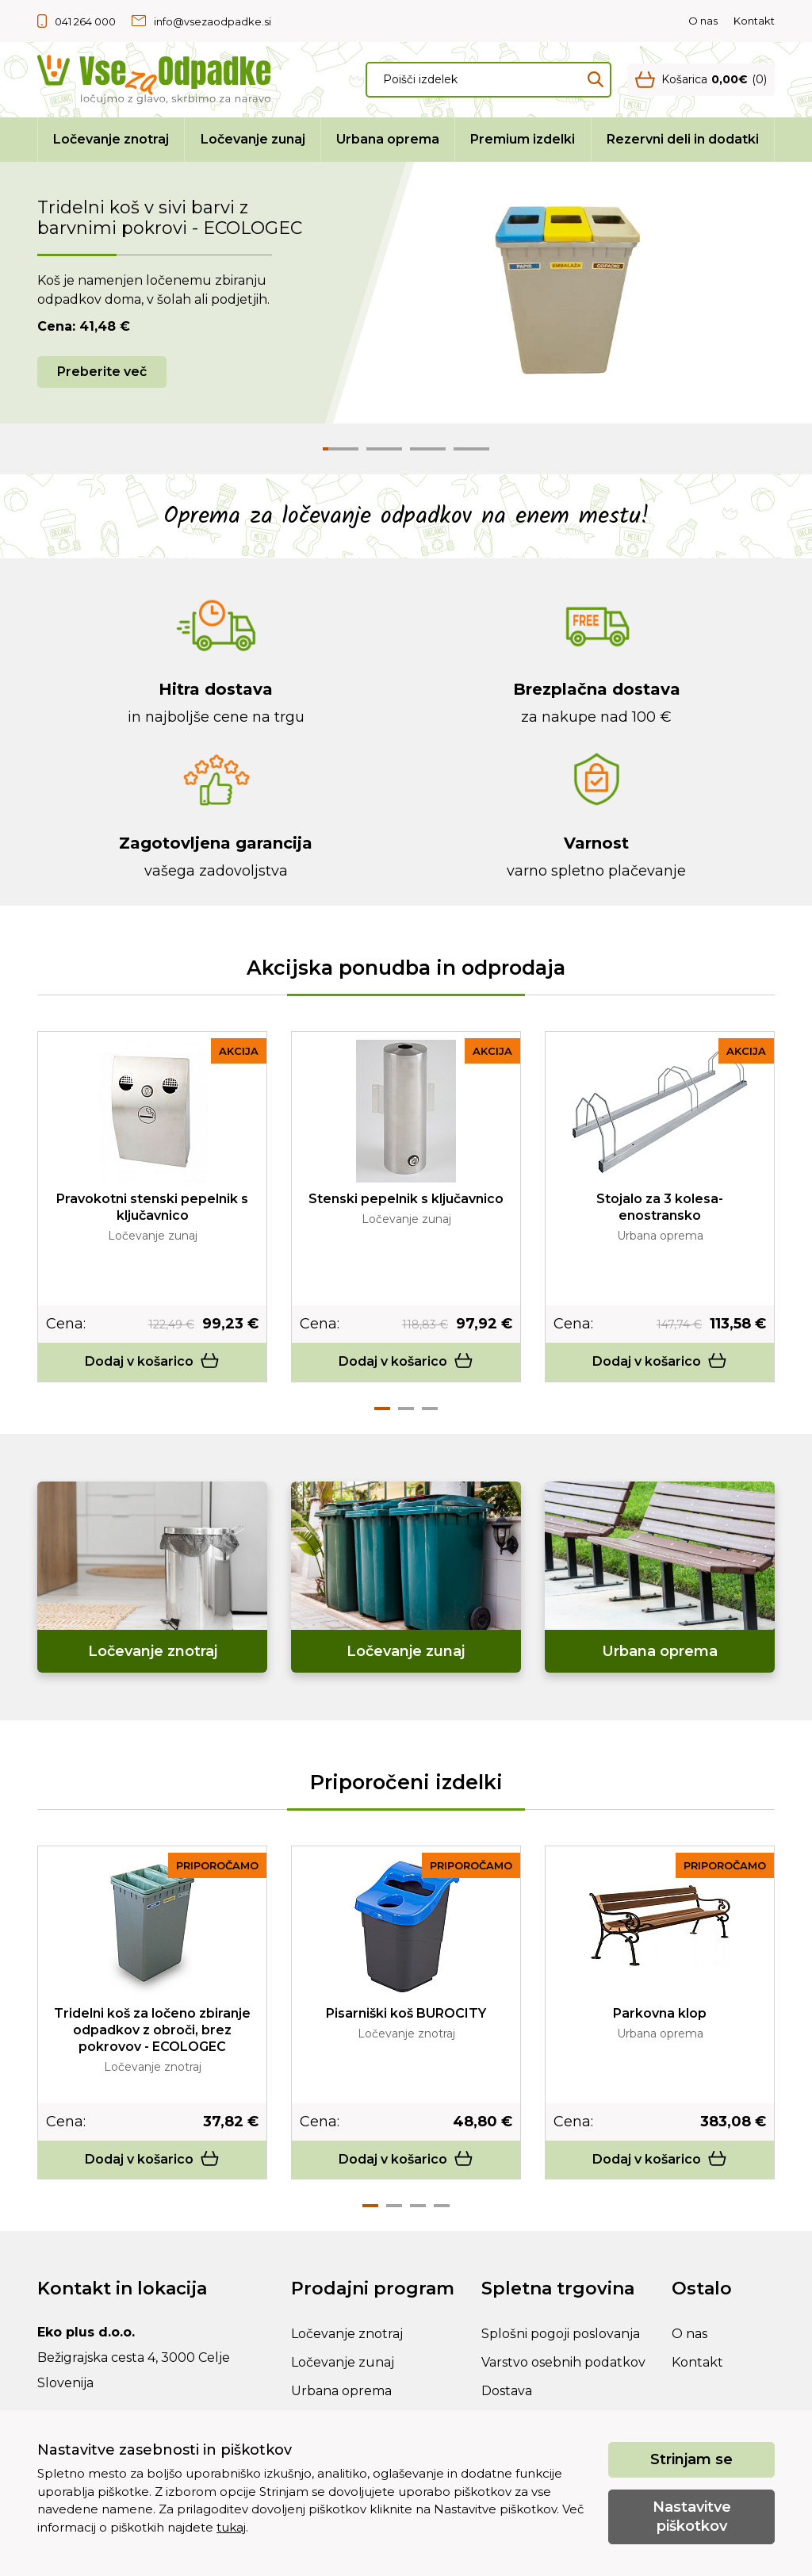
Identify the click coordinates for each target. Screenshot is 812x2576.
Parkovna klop (660, 2013)
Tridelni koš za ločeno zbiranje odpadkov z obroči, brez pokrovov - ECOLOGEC (152, 2030)
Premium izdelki (522, 139)
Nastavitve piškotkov (692, 2516)
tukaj (231, 2527)
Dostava (506, 2390)
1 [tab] (382, 1408)
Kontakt (754, 20)
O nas (703, 20)
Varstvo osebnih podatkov (563, 2362)
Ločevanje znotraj (111, 139)
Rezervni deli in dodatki (683, 139)
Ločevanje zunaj (253, 139)
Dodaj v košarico (152, 1361)
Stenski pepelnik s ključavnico (406, 1198)
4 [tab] (442, 2205)
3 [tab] (430, 1408)
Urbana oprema (387, 139)
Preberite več (102, 371)
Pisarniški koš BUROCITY (406, 2013)
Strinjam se (691, 2459)
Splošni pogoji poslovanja (560, 2333)
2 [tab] (406, 1408)
